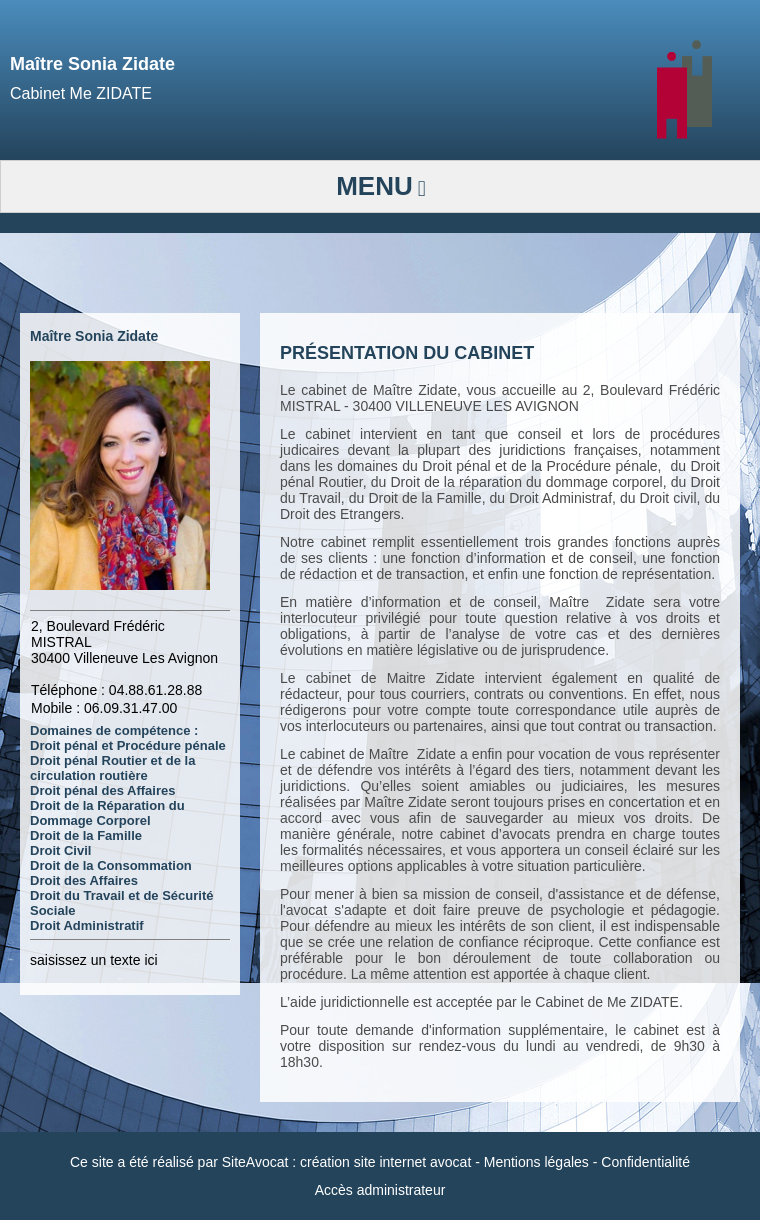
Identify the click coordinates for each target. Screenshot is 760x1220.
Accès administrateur (380, 1190)
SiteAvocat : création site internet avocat (347, 1162)
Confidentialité (645, 1162)
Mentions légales (536, 1162)
